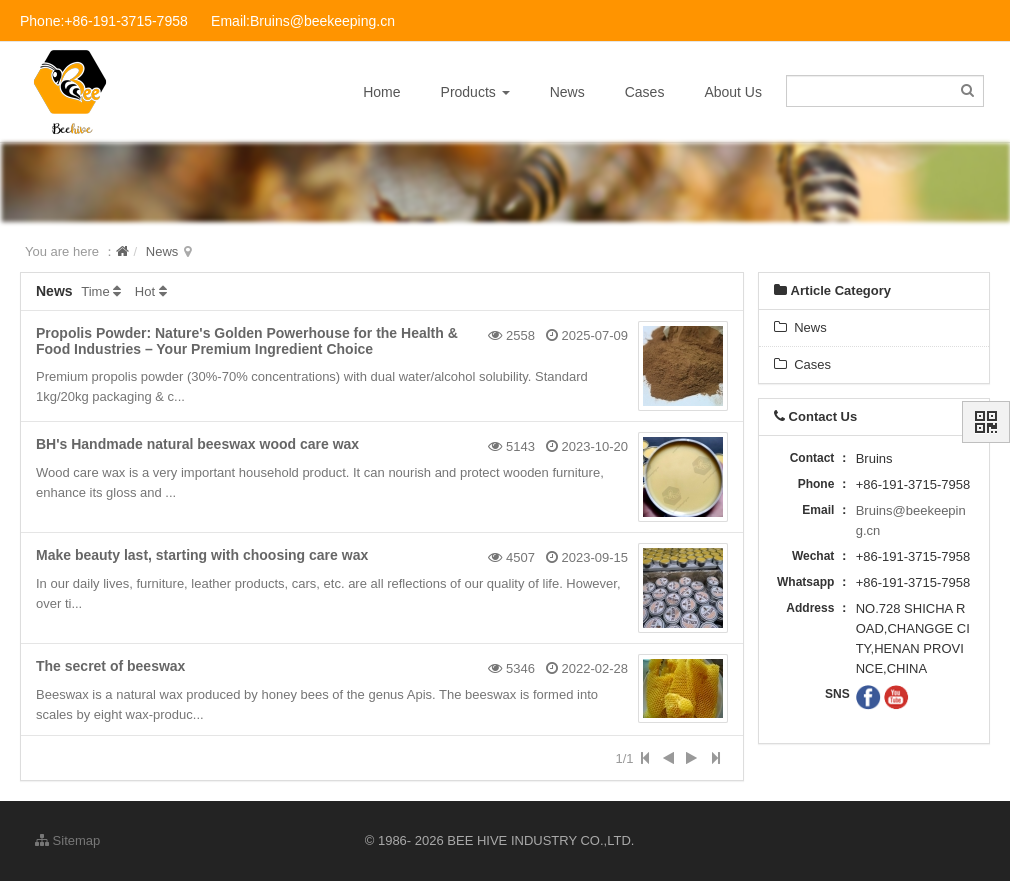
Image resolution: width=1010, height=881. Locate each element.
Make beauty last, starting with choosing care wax (202, 555)
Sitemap (67, 840)
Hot (145, 291)
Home (381, 92)
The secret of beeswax (110, 666)
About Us (733, 92)
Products (475, 92)
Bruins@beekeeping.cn (911, 520)
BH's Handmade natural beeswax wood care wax (197, 444)
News (567, 92)
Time (95, 291)
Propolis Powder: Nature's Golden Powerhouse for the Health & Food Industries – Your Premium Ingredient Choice (247, 340)
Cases (645, 92)
